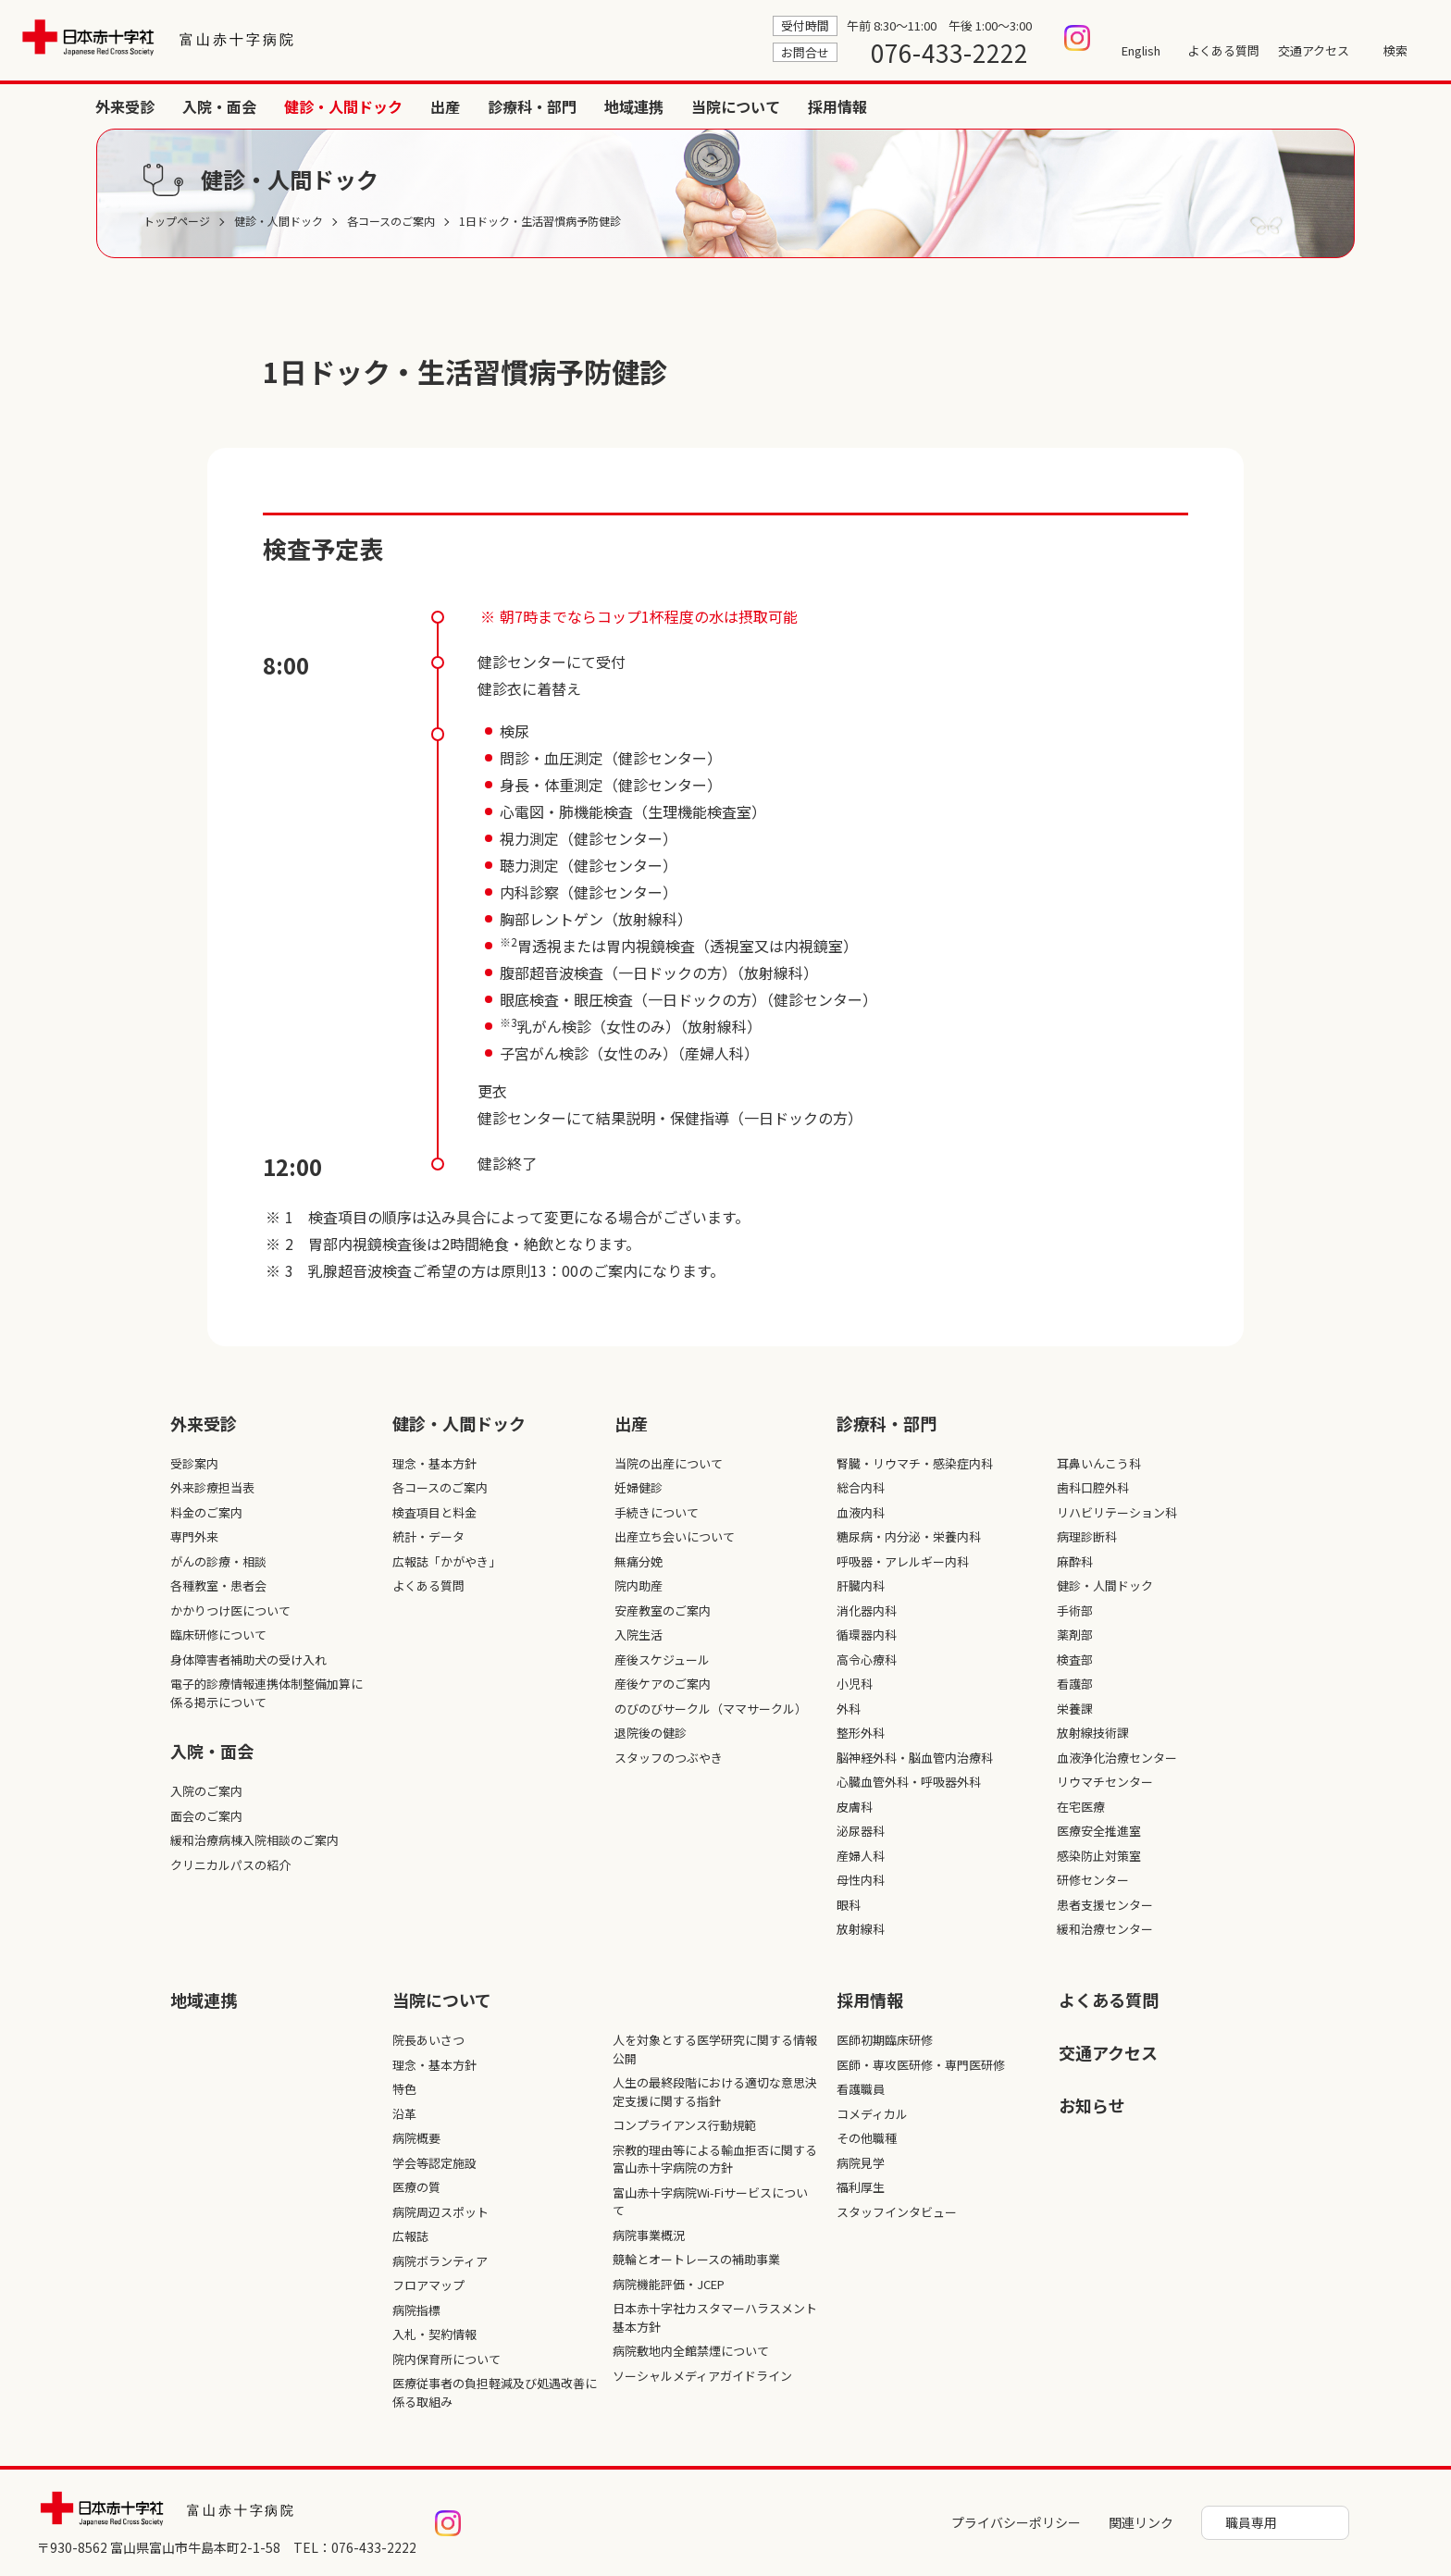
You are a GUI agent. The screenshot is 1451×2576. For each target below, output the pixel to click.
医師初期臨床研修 (885, 2040)
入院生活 (638, 1634)
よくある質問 (1223, 50)
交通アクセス (1313, 50)
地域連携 (1199, 106)
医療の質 (416, 2187)
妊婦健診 (638, 1487)
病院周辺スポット (440, 2212)
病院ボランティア (440, 2261)
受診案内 (194, 1463)
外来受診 (690, 106)
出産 (1010, 106)
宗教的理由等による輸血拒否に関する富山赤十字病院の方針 (715, 2159)
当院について (1301, 106)
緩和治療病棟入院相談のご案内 (254, 1840)
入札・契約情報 (434, 2334)
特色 (404, 2089)
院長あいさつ (428, 2040)
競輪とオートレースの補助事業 (696, 2259)
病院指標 (416, 2310)
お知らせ (1092, 2105)
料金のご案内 (206, 1512)
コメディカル (872, 2114)
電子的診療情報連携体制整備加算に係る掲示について (266, 1693)
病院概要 (416, 2138)
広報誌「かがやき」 (446, 1561)
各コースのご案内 (440, 1487)
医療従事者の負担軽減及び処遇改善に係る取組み (494, 2392)
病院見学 (861, 2163)
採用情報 (1402, 106)
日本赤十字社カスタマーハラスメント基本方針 (715, 2317)
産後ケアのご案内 (662, 1683)
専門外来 (194, 1536)
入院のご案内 (206, 1791)
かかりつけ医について (230, 1610)
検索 (1395, 50)
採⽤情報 (870, 2000)
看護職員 (861, 2089)
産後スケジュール (662, 1659)
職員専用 (1251, 2522)
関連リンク (1141, 2522)
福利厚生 (861, 2187)
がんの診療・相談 (218, 1561)
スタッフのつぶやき (668, 1757)
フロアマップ (428, 2285)
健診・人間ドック (909, 106)
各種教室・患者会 (218, 1585)
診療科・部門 (1097, 106)
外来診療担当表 (212, 1487)
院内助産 (638, 1585)
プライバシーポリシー (1016, 2522)
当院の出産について (668, 1463)
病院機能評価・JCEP (669, 2284)
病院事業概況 (649, 2235)
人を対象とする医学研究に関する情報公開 (715, 2049)
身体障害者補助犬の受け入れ (248, 1659)
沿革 (404, 2114)
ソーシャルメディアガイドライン (702, 2375)
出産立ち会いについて (674, 1536)
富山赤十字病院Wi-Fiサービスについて (710, 2202)
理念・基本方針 (434, 1463)
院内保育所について (446, 2359)
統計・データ (428, 1536)
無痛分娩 (638, 1561)
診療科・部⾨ (886, 1423)
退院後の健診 (650, 1732)
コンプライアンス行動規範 (684, 2125)
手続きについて (656, 1512)
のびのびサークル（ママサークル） (710, 1708)
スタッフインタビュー (897, 2212)
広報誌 (410, 2236)
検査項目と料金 (434, 1512)
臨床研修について (218, 1634)
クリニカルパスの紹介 (230, 1865)
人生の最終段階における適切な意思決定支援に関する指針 (715, 2092)
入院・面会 (785, 106)
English (1141, 50)
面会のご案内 (206, 1816)
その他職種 (867, 2138)
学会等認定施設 (434, 2163)
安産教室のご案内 (662, 1610)
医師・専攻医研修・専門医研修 (921, 2065)
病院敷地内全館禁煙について (691, 2350)
